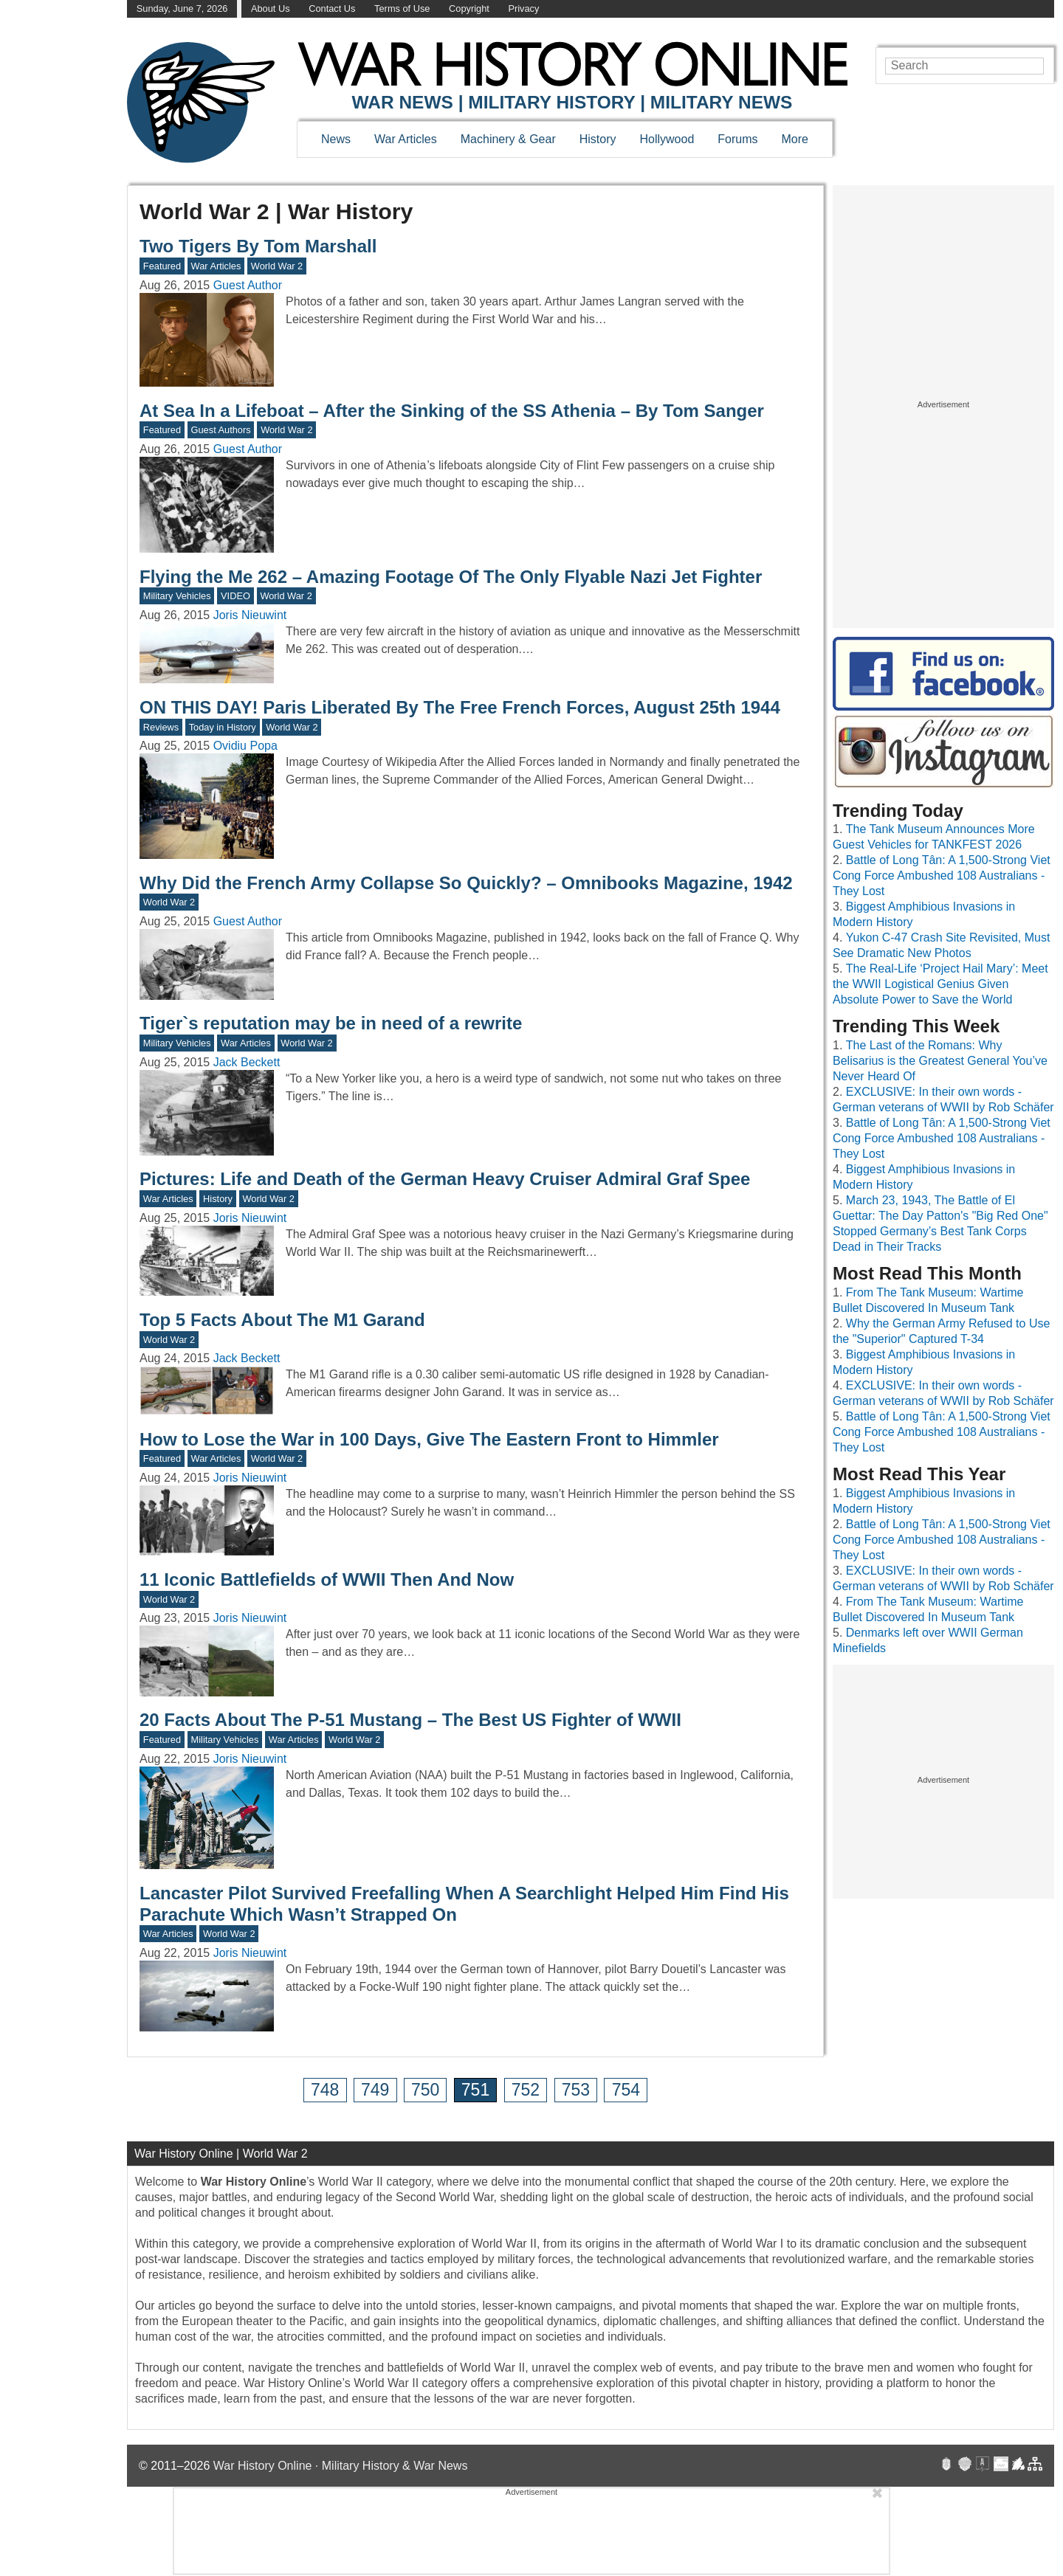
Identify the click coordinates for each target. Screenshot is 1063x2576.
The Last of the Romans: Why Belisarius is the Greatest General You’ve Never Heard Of (940, 1060)
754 (626, 2089)
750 (425, 2089)
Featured (162, 266)
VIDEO (235, 595)
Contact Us (332, 8)
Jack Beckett (247, 1062)
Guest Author (247, 285)
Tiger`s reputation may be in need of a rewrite (331, 1023)
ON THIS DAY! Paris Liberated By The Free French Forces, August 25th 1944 (460, 707)
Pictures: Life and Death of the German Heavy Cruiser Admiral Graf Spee (445, 1179)
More (795, 139)
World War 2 (277, 266)
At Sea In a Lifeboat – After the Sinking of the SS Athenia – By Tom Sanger (452, 411)
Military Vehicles (177, 595)
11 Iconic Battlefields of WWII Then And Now (327, 1579)
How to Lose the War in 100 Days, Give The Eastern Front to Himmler (429, 1439)
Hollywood (666, 139)
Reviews (161, 727)
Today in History (222, 727)
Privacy (523, 8)
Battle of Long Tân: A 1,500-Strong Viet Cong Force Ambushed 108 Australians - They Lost (941, 875)
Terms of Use (402, 8)
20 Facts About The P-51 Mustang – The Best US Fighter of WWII (410, 1720)
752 (526, 2089)
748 (325, 2089)
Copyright (469, 8)
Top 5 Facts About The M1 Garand (282, 1320)
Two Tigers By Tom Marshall (258, 246)
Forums (737, 139)
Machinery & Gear (508, 139)
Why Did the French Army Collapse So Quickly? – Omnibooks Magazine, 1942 (466, 883)
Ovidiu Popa (245, 745)
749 (375, 2089)
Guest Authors (221, 429)
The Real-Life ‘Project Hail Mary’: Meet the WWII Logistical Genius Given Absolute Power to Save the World (940, 984)
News (336, 139)
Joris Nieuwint (250, 615)
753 (576, 2089)
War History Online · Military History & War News (340, 2465)
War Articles (405, 139)
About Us (270, 8)
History (597, 139)
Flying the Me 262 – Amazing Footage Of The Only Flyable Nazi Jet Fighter (451, 577)
